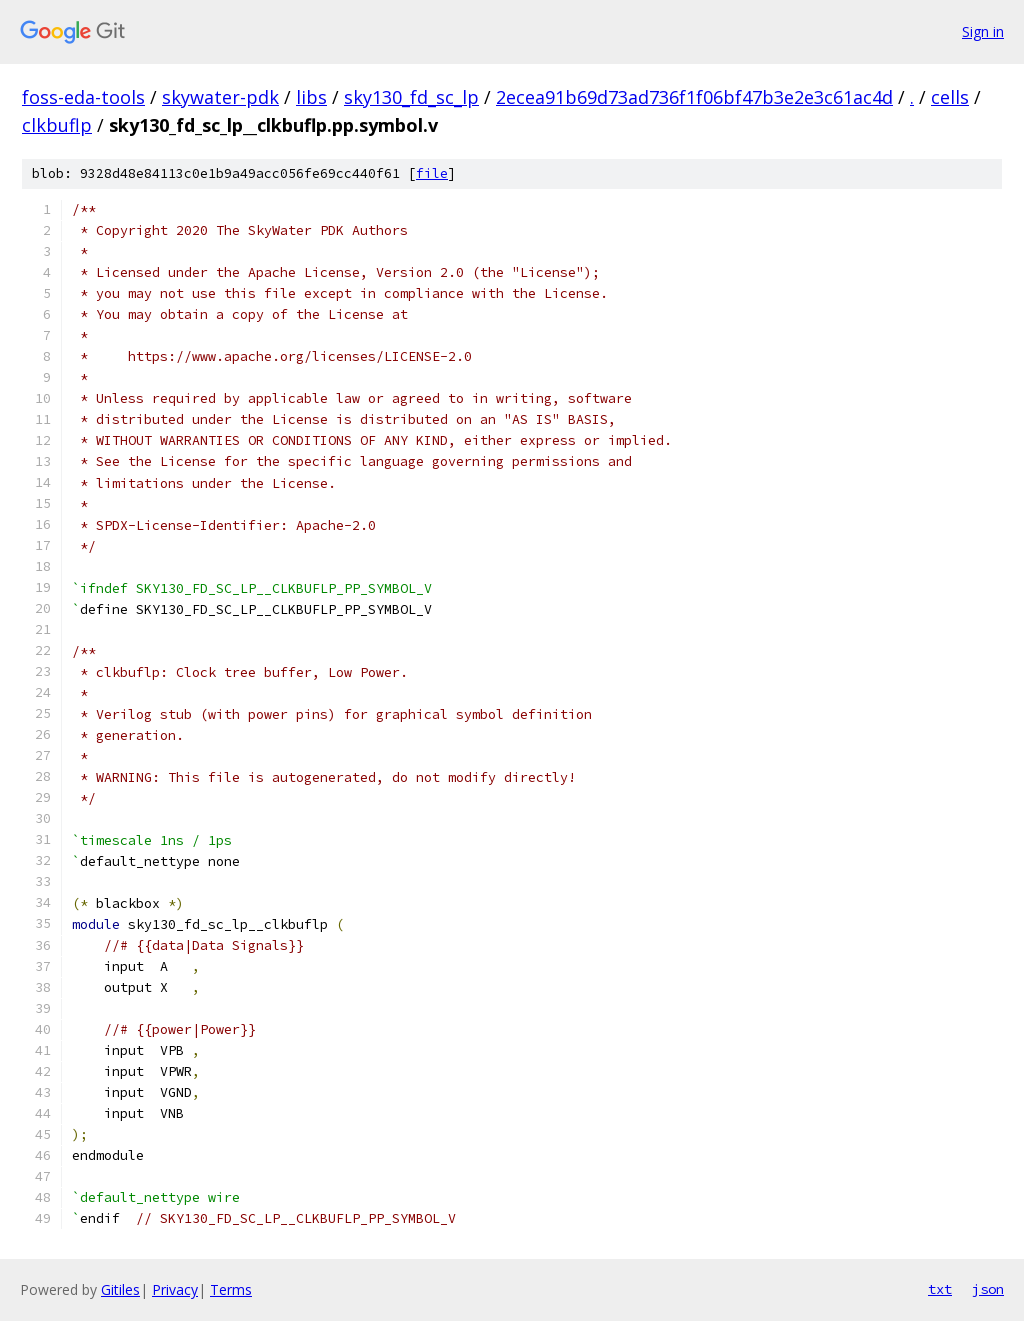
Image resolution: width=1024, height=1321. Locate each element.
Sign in (983, 31)
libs (311, 97)
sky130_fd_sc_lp (411, 97)
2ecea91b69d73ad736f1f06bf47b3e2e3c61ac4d (694, 97)
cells (950, 97)
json (988, 1289)
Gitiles (120, 1289)
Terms (231, 1289)
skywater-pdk (220, 97)
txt (940, 1289)
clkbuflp (57, 125)
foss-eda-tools (83, 97)
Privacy (175, 1289)
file (432, 173)
